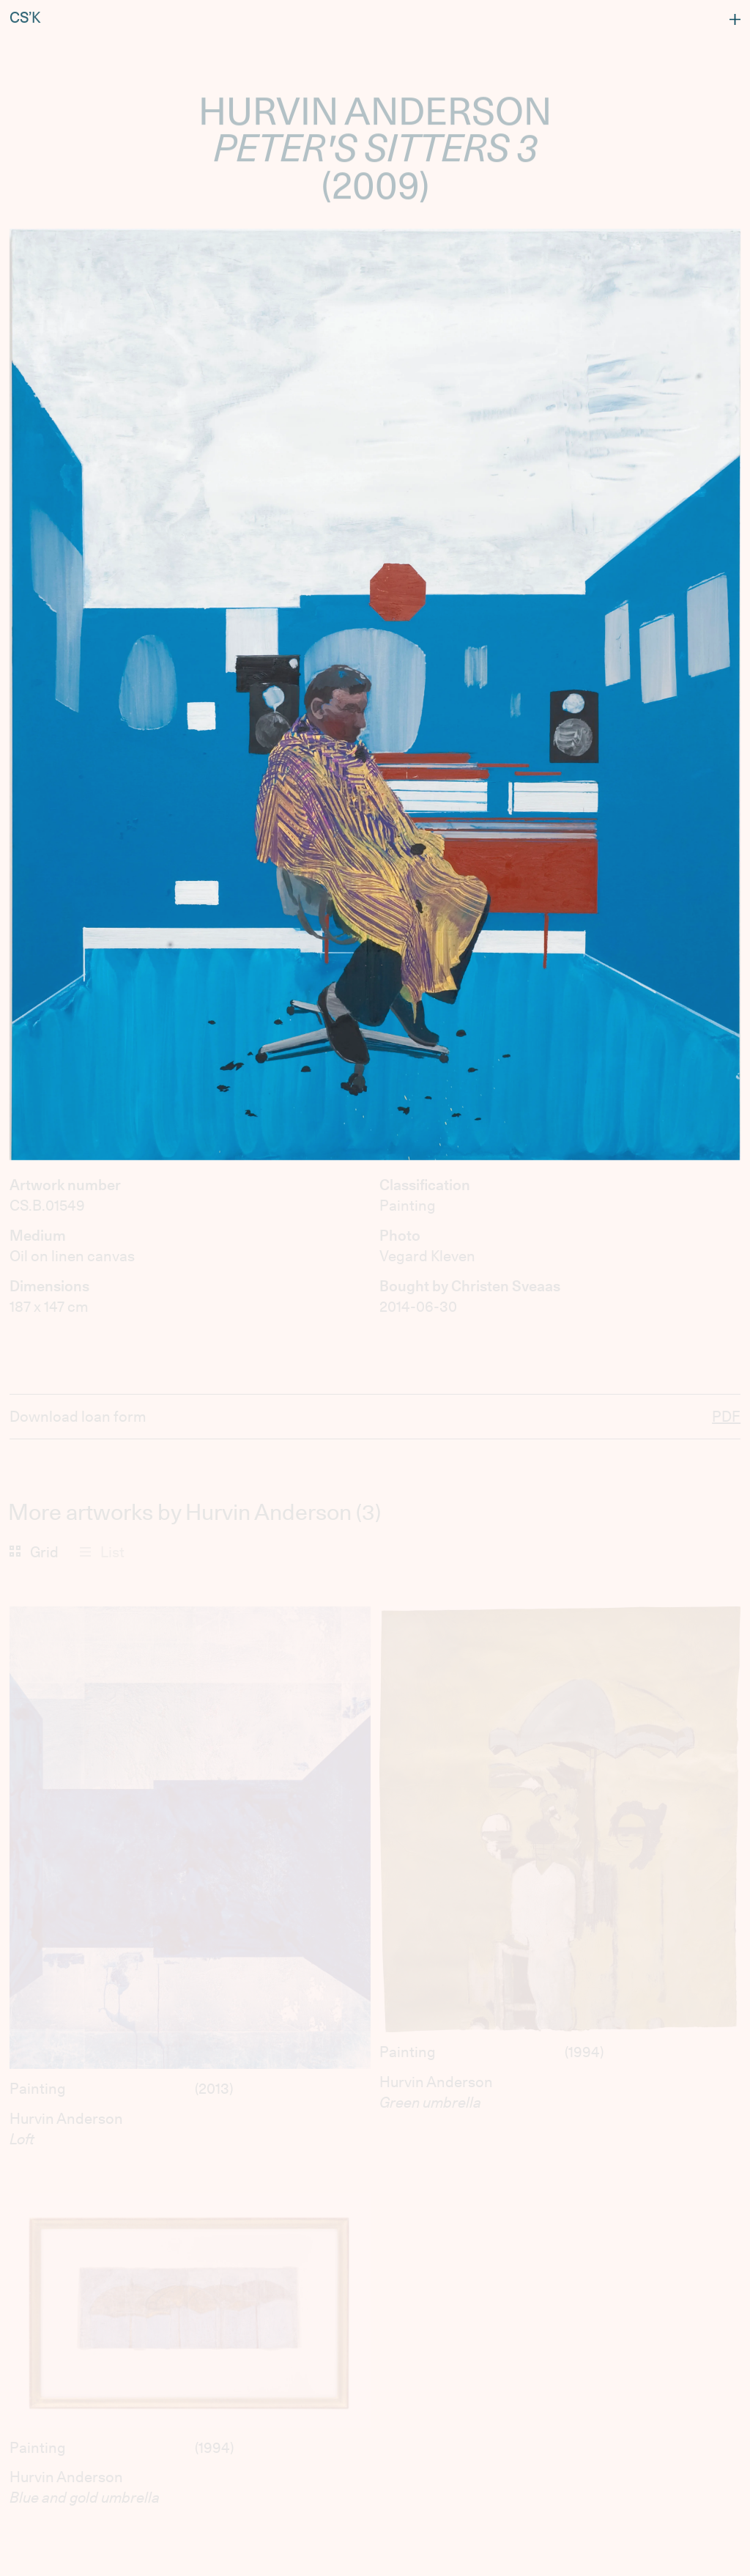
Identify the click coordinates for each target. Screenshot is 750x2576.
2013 (213, 2088)
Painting (38, 2088)
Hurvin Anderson (66, 2118)
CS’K (25, 14)
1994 (584, 2052)
